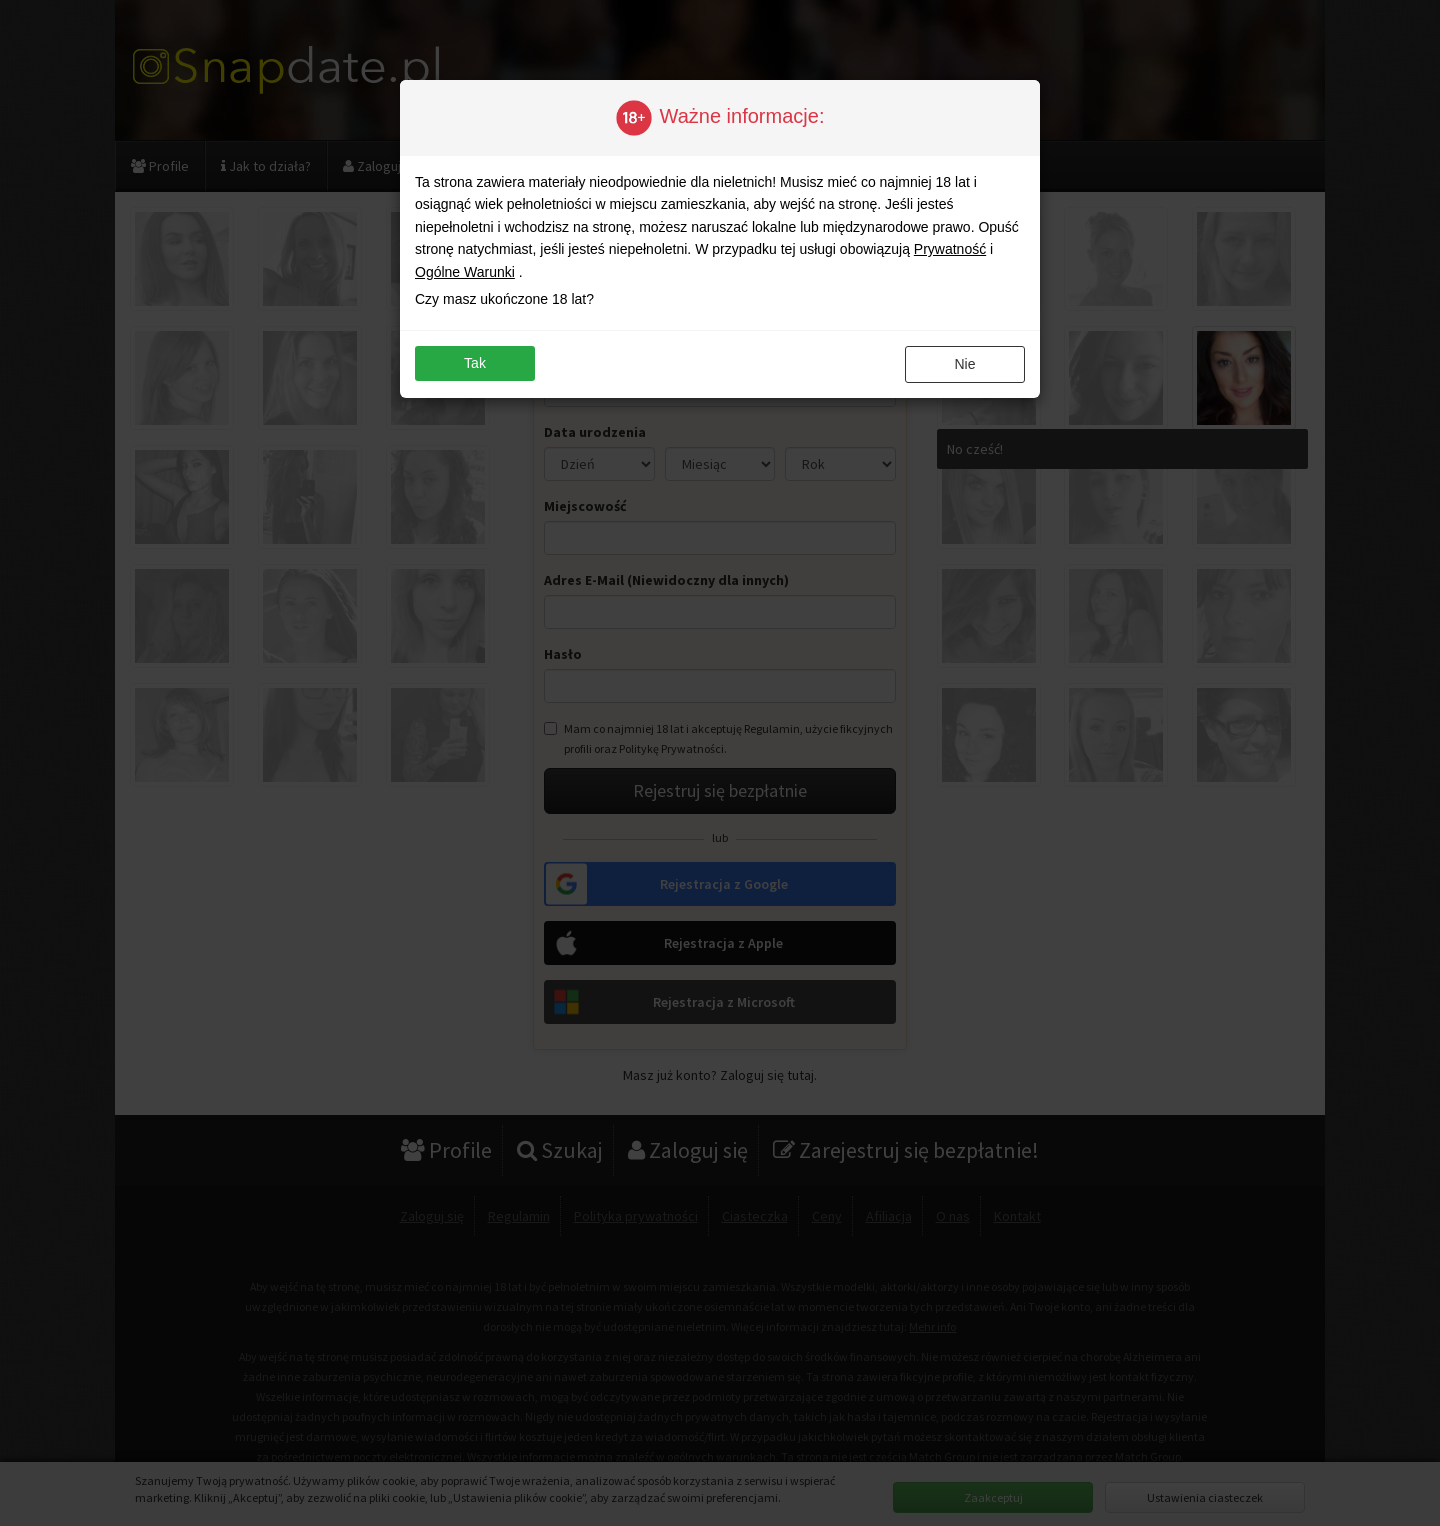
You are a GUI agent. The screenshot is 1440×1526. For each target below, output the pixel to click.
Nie (964, 364)
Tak (475, 363)
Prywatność (950, 249)
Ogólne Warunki (465, 272)
